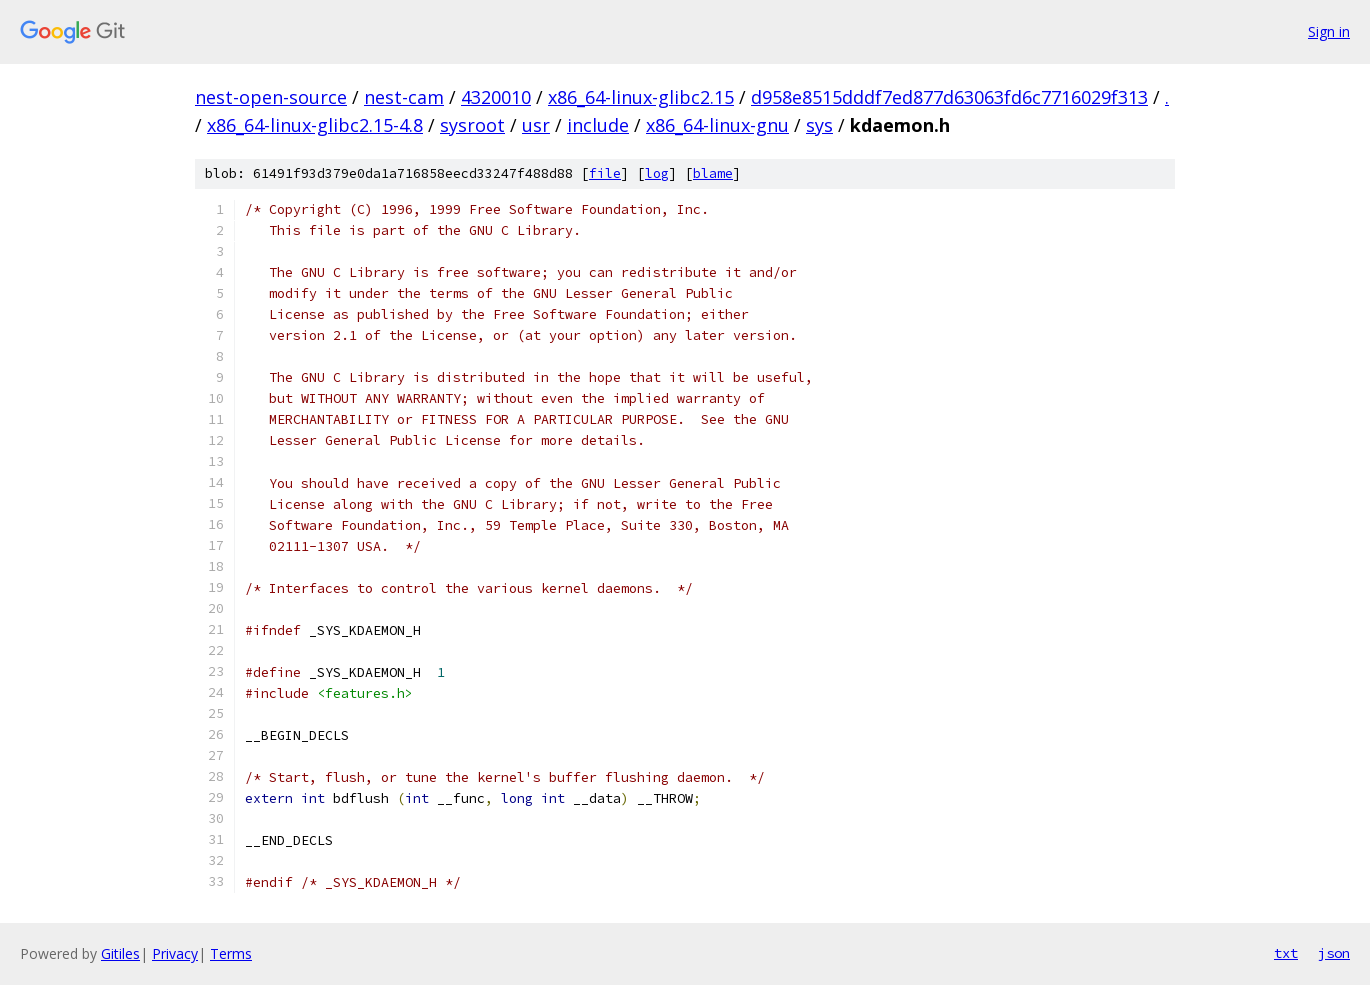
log (657, 173)
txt (1286, 953)
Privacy (175, 953)
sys (819, 125)
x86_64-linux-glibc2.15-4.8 (315, 125)
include (598, 125)
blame (713, 173)
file (605, 173)
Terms (231, 953)
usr (536, 125)
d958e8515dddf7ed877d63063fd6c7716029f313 (949, 97)
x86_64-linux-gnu (717, 125)
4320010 (496, 97)
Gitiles (120, 953)
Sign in (1329, 31)
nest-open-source (271, 97)
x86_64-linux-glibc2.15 (641, 97)
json (1334, 953)
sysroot (472, 125)
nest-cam (404, 97)
